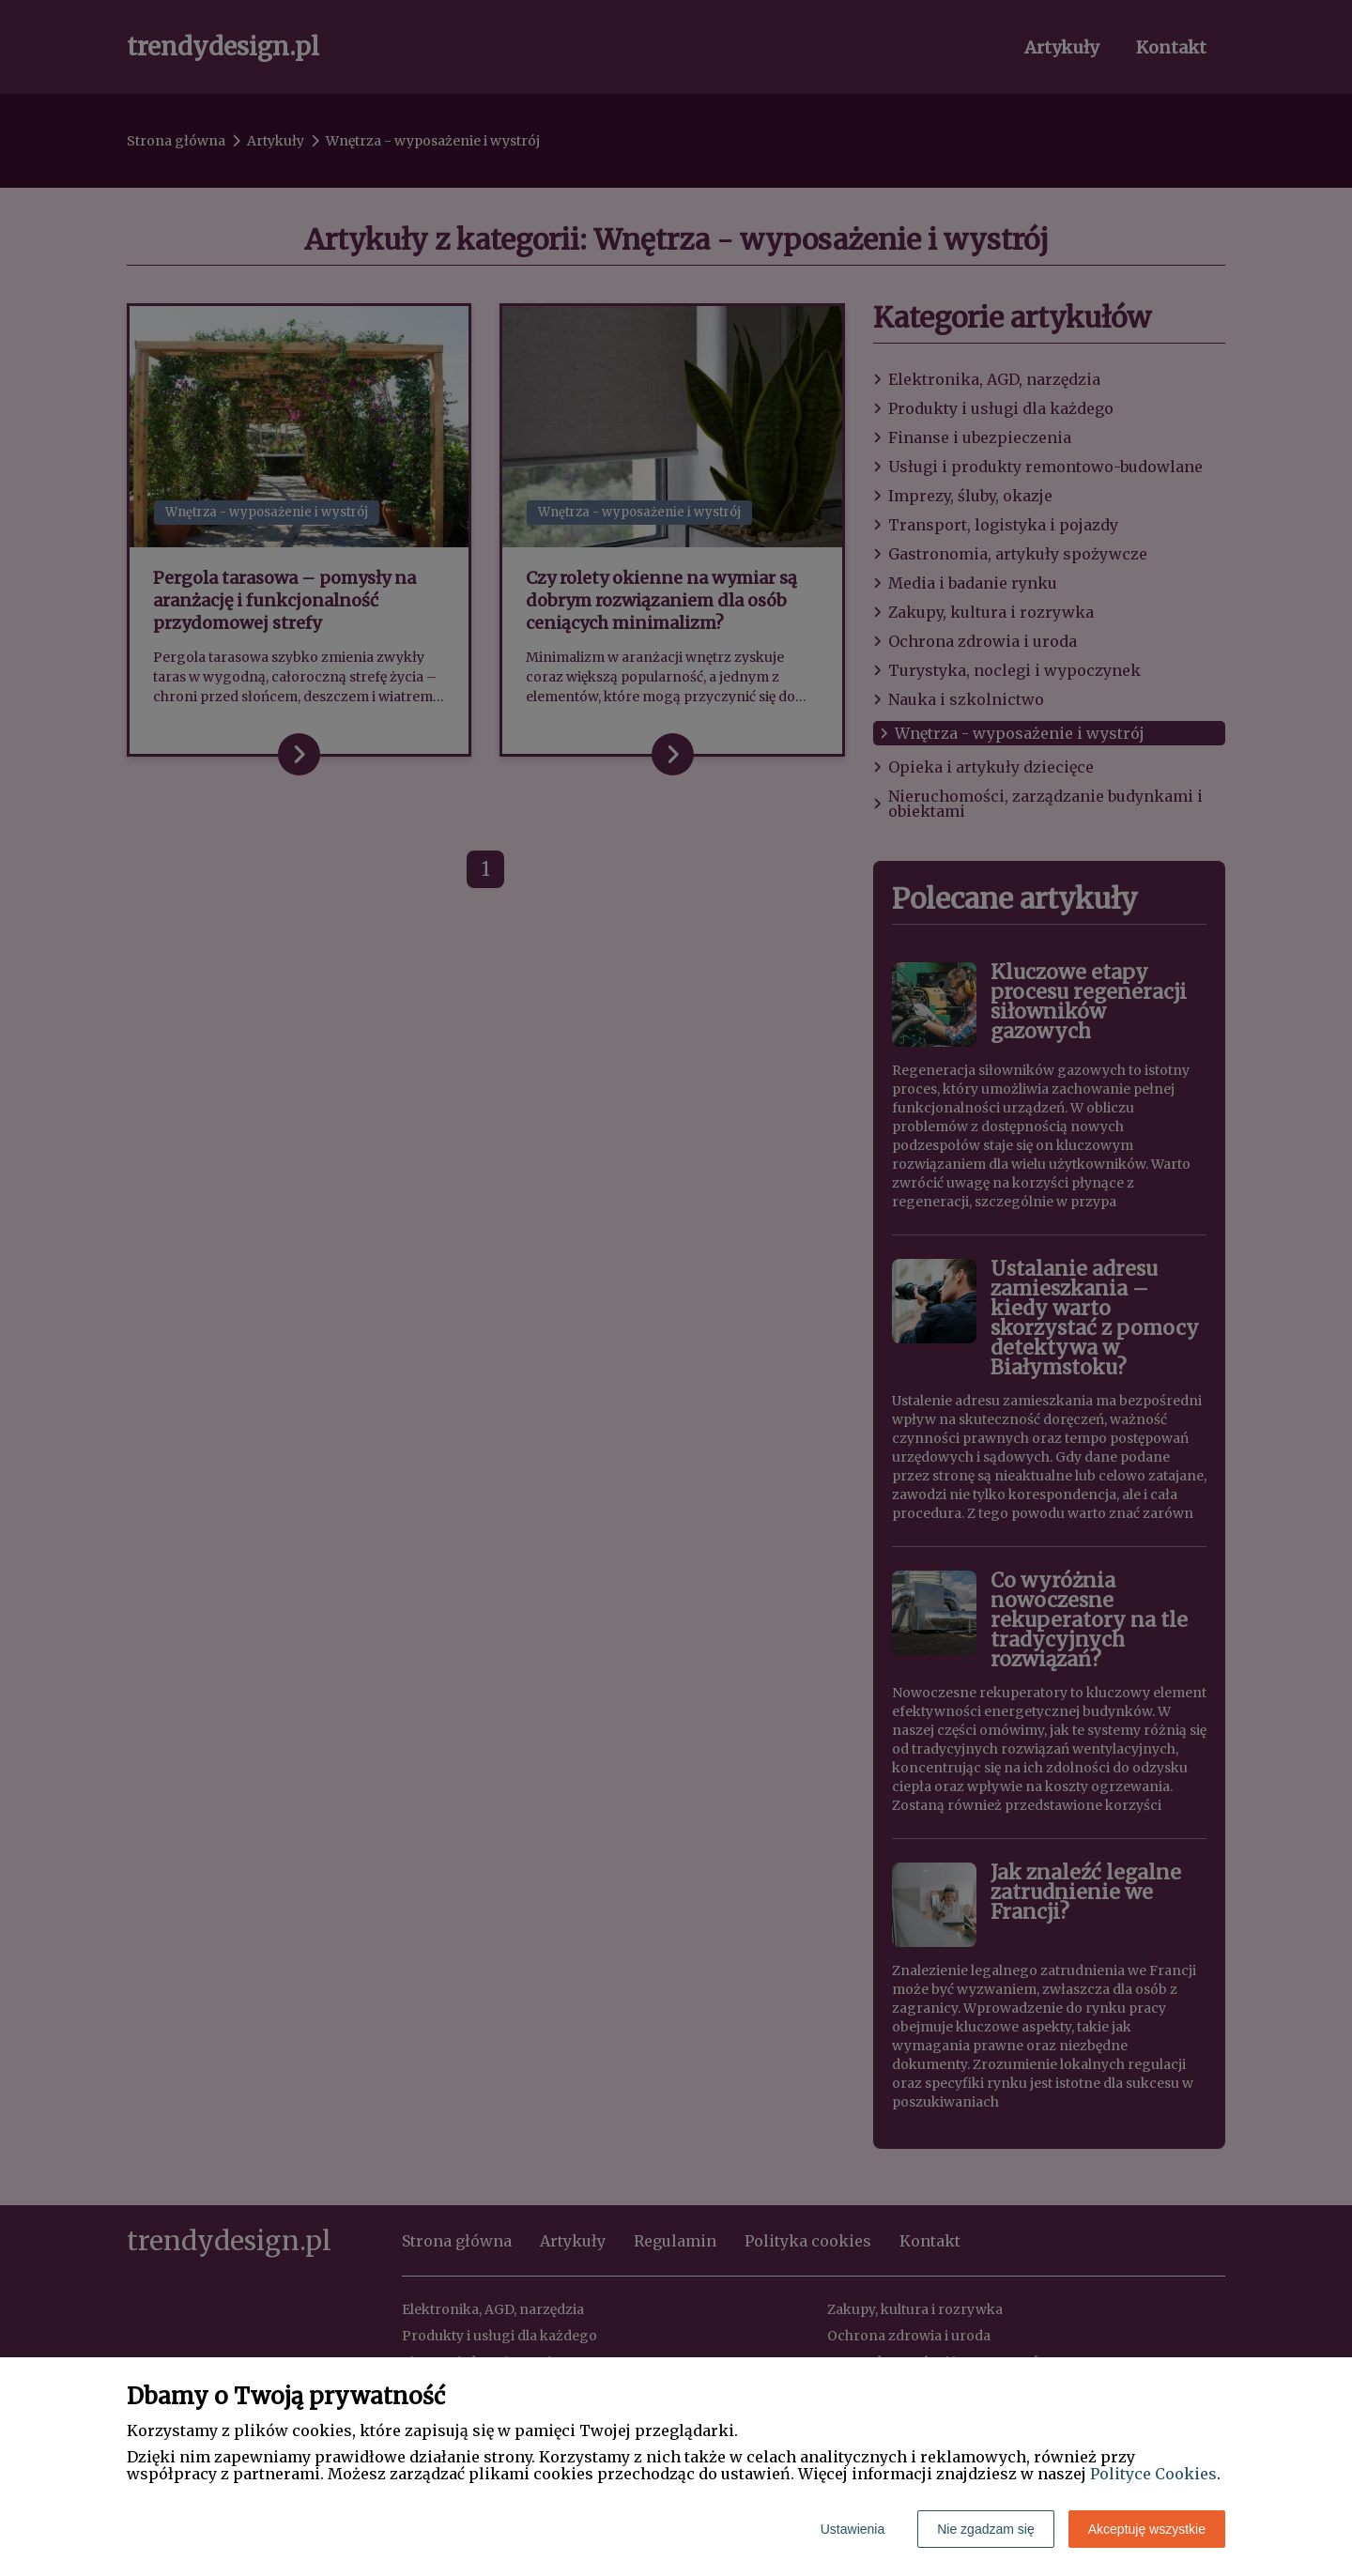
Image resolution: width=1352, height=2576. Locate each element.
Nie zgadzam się (986, 2529)
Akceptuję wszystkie (1147, 2529)
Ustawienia (852, 2529)
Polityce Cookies (1153, 2473)
